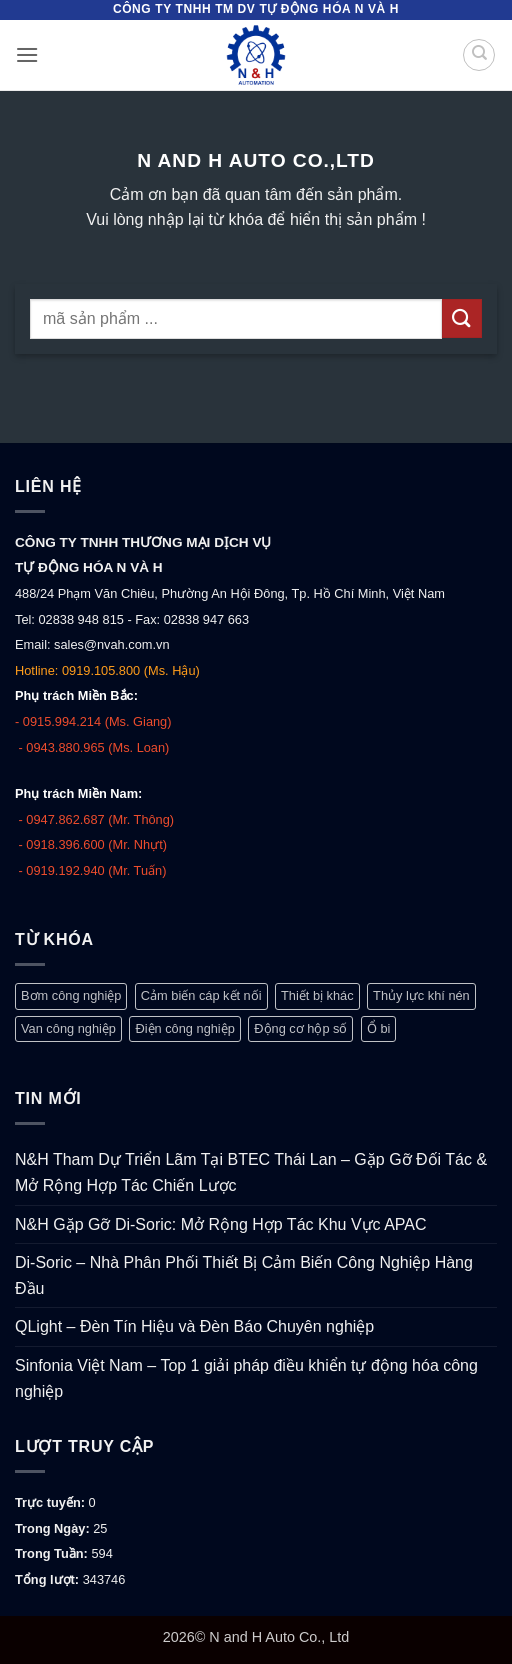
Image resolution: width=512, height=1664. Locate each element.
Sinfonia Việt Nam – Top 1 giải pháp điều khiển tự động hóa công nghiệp (246, 1378)
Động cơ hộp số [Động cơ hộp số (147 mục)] (300, 1028)
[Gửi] (462, 318)
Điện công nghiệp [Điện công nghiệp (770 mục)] (184, 1028)
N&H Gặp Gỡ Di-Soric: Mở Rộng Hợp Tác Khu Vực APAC (221, 1224)
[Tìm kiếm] (479, 55)
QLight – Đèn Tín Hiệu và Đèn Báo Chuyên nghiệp (194, 1326)
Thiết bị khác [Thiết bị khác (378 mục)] (317, 995)
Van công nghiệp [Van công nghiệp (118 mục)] (68, 1028)
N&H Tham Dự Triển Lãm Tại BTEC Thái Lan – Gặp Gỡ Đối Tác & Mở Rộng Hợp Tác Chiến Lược (251, 1172)
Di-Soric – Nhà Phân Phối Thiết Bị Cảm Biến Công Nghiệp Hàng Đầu (244, 1275)
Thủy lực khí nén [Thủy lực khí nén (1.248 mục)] (421, 995)
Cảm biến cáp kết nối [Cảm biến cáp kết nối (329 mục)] (201, 995)
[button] (27, 54)
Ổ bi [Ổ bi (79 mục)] (379, 1028)
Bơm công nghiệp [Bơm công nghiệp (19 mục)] (71, 995)
